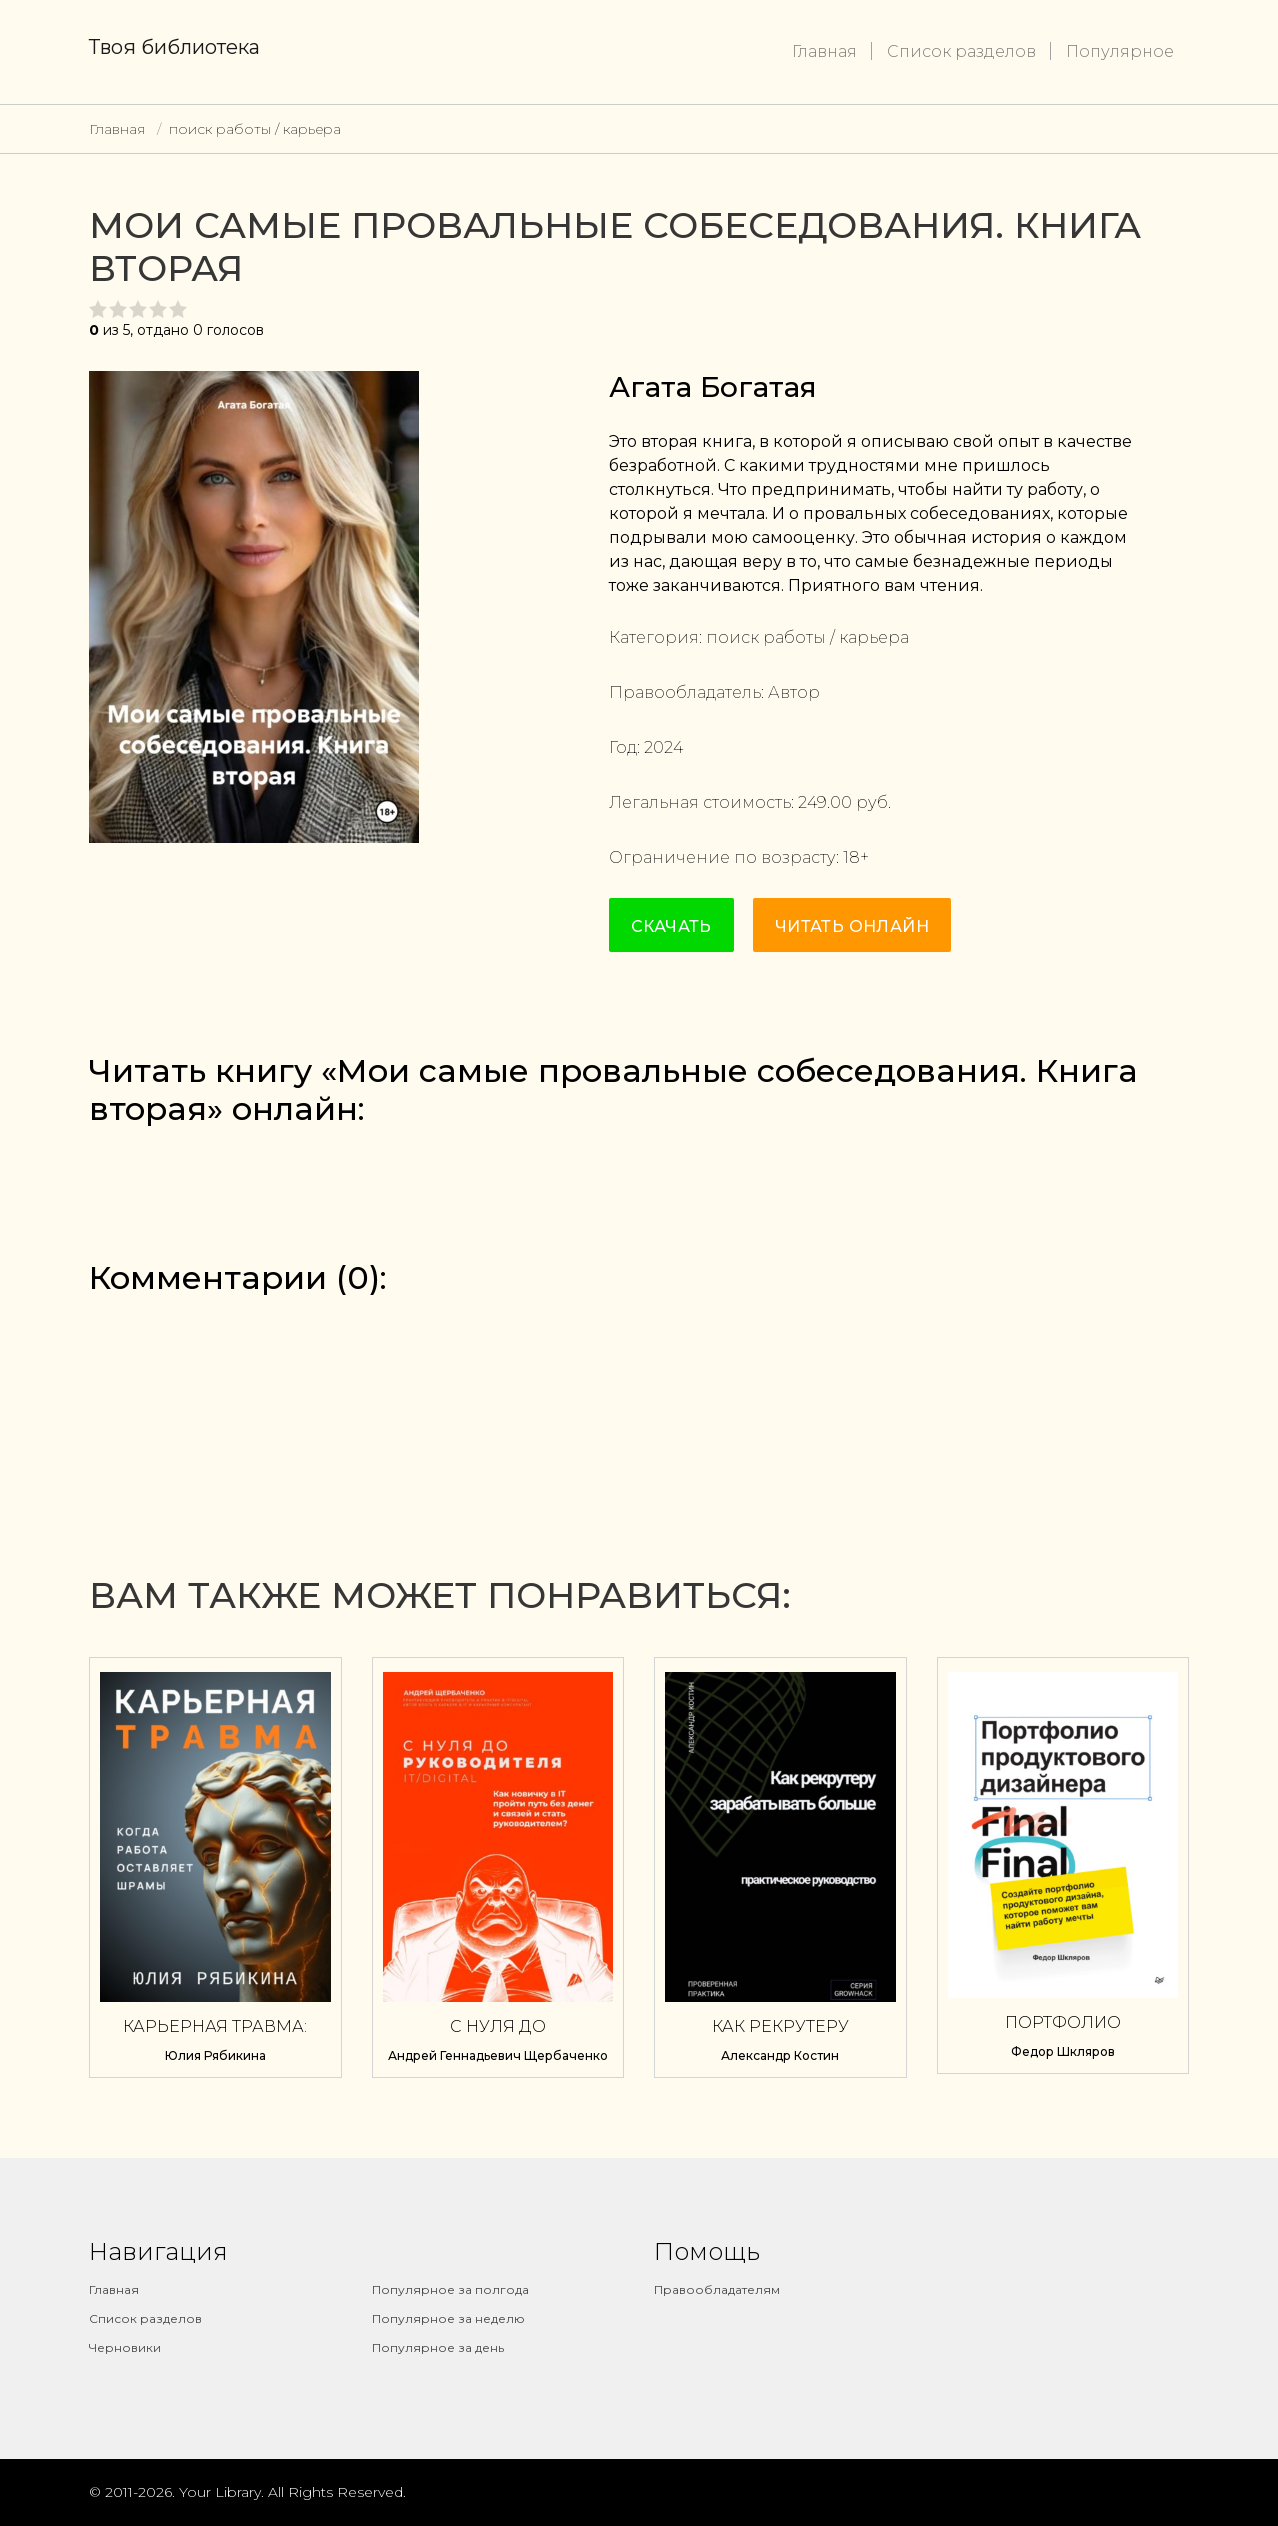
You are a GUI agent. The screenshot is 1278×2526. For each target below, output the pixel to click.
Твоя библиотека (174, 47)
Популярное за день (438, 2347)
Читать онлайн (852, 926)
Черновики (125, 2347)
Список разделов (961, 51)
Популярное (1120, 51)
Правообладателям (717, 2289)
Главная (824, 51)
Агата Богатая (713, 387)
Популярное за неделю (448, 2318)
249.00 (825, 802)
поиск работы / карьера (255, 129)
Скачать (671, 926)
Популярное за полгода (450, 2289)
